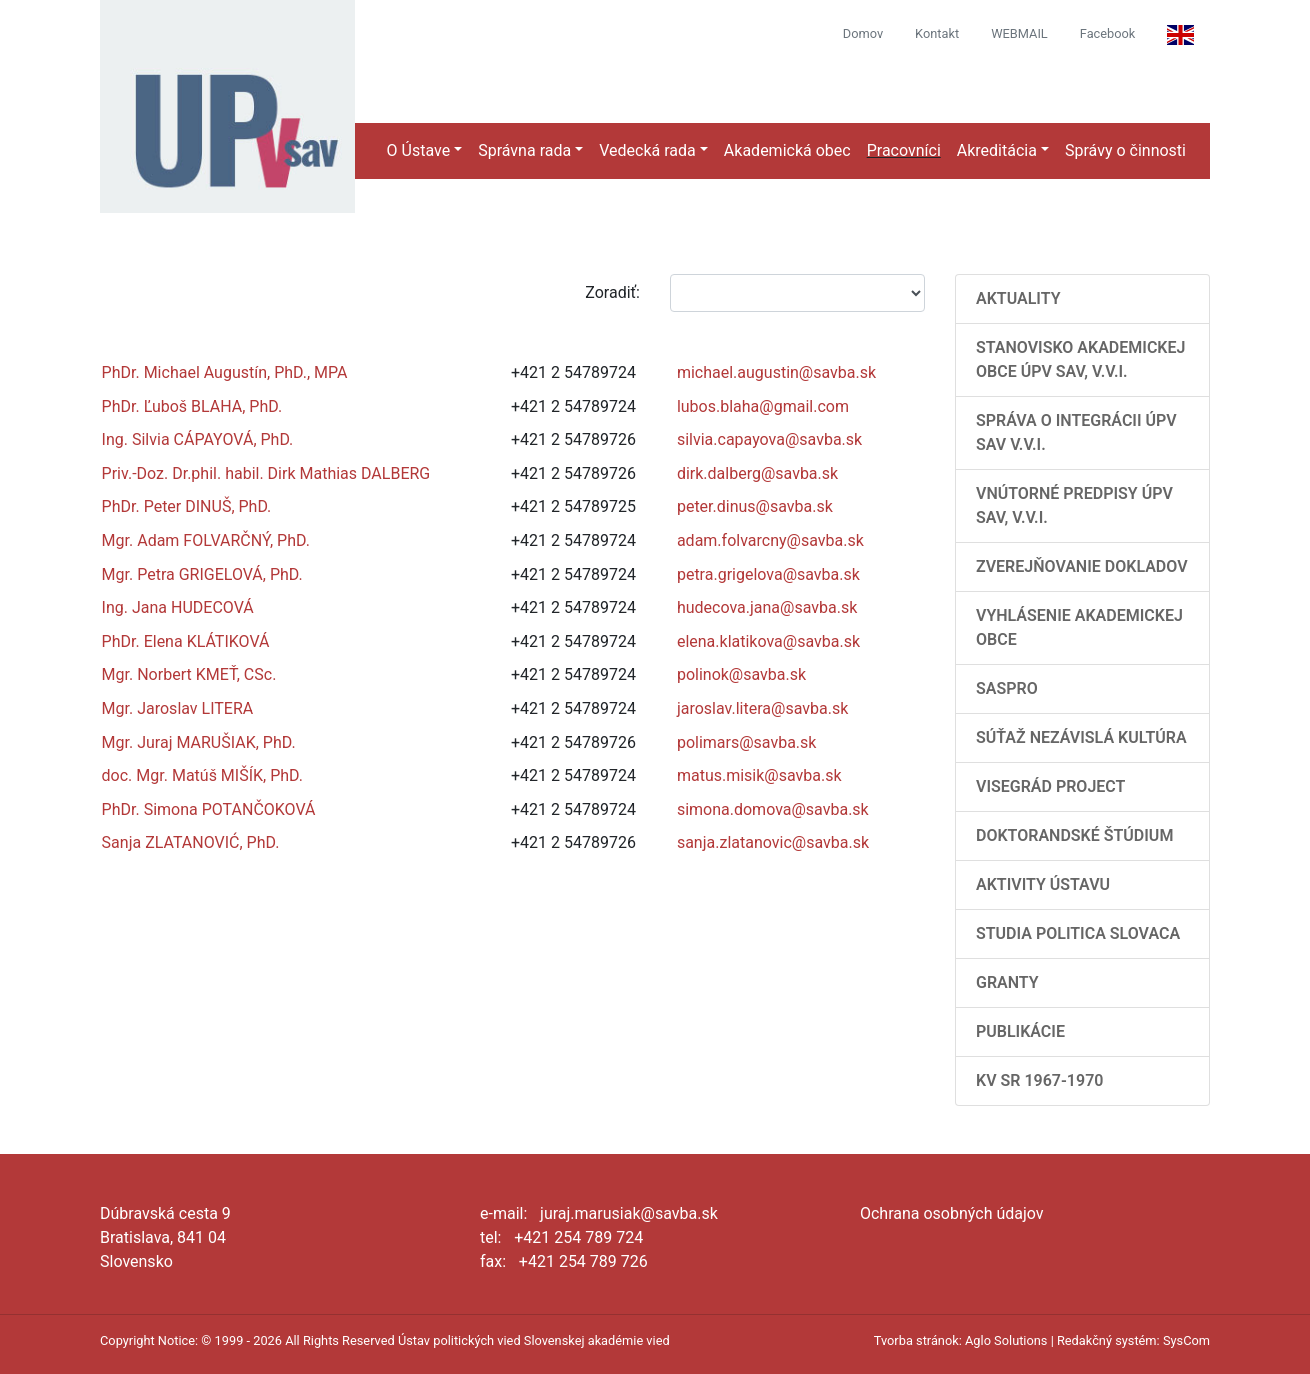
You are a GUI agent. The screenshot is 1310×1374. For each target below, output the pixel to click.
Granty (1007, 982)
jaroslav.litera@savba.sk (762, 708)
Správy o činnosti (1125, 150)
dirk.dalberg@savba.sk (757, 473)
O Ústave (419, 150)
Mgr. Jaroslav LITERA (178, 708)
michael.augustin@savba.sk (776, 372)
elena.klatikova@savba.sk (768, 641)
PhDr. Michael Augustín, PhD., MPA (225, 372)
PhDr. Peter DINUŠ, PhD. (187, 506)
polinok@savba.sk (741, 674)
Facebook (1108, 33)
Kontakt (937, 33)
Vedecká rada (647, 150)
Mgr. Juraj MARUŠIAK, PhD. (199, 742)
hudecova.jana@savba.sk (767, 607)
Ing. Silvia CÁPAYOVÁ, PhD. (198, 439)
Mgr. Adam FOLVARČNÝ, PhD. (206, 540)
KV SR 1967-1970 (1039, 1080)
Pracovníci (904, 150)
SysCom (1186, 1340)
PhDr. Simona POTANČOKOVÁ (209, 809)
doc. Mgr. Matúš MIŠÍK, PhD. (202, 775)
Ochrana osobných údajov (952, 1213)
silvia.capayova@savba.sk (769, 439)
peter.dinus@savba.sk (755, 506)
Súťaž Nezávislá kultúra (1081, 737)
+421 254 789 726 (583, 1261)
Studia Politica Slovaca (1078, 933)
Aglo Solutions (1006, 1340)
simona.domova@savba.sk (773, 809)
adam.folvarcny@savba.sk (770, 540)
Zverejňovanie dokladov (1082, 566)
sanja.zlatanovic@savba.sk (773, 842)
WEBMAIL (1019, 33)
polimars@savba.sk (747, 742)
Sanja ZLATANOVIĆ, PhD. (191, 842)
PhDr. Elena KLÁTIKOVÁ (186, 641)
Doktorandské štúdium (1074, 835)
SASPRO (1007, 688)
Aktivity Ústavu (1043, 884)
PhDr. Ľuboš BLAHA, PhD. (192, 406)
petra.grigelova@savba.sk (768, 574)
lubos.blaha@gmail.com (763, 406)
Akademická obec (787, 150)
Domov (863, 33)
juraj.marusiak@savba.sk (629, 1213)
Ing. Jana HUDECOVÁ (178, 607)
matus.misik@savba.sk (759, 775)
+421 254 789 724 (578, 1237)
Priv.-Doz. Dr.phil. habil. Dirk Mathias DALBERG (266, 473)
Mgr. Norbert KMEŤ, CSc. (189, 674)
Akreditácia (997, 150)
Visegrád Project (1050, 786)
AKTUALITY (1018, 298)
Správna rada (524, 150)
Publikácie (1020, 1031)
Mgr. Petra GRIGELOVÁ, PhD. (202, 574)
